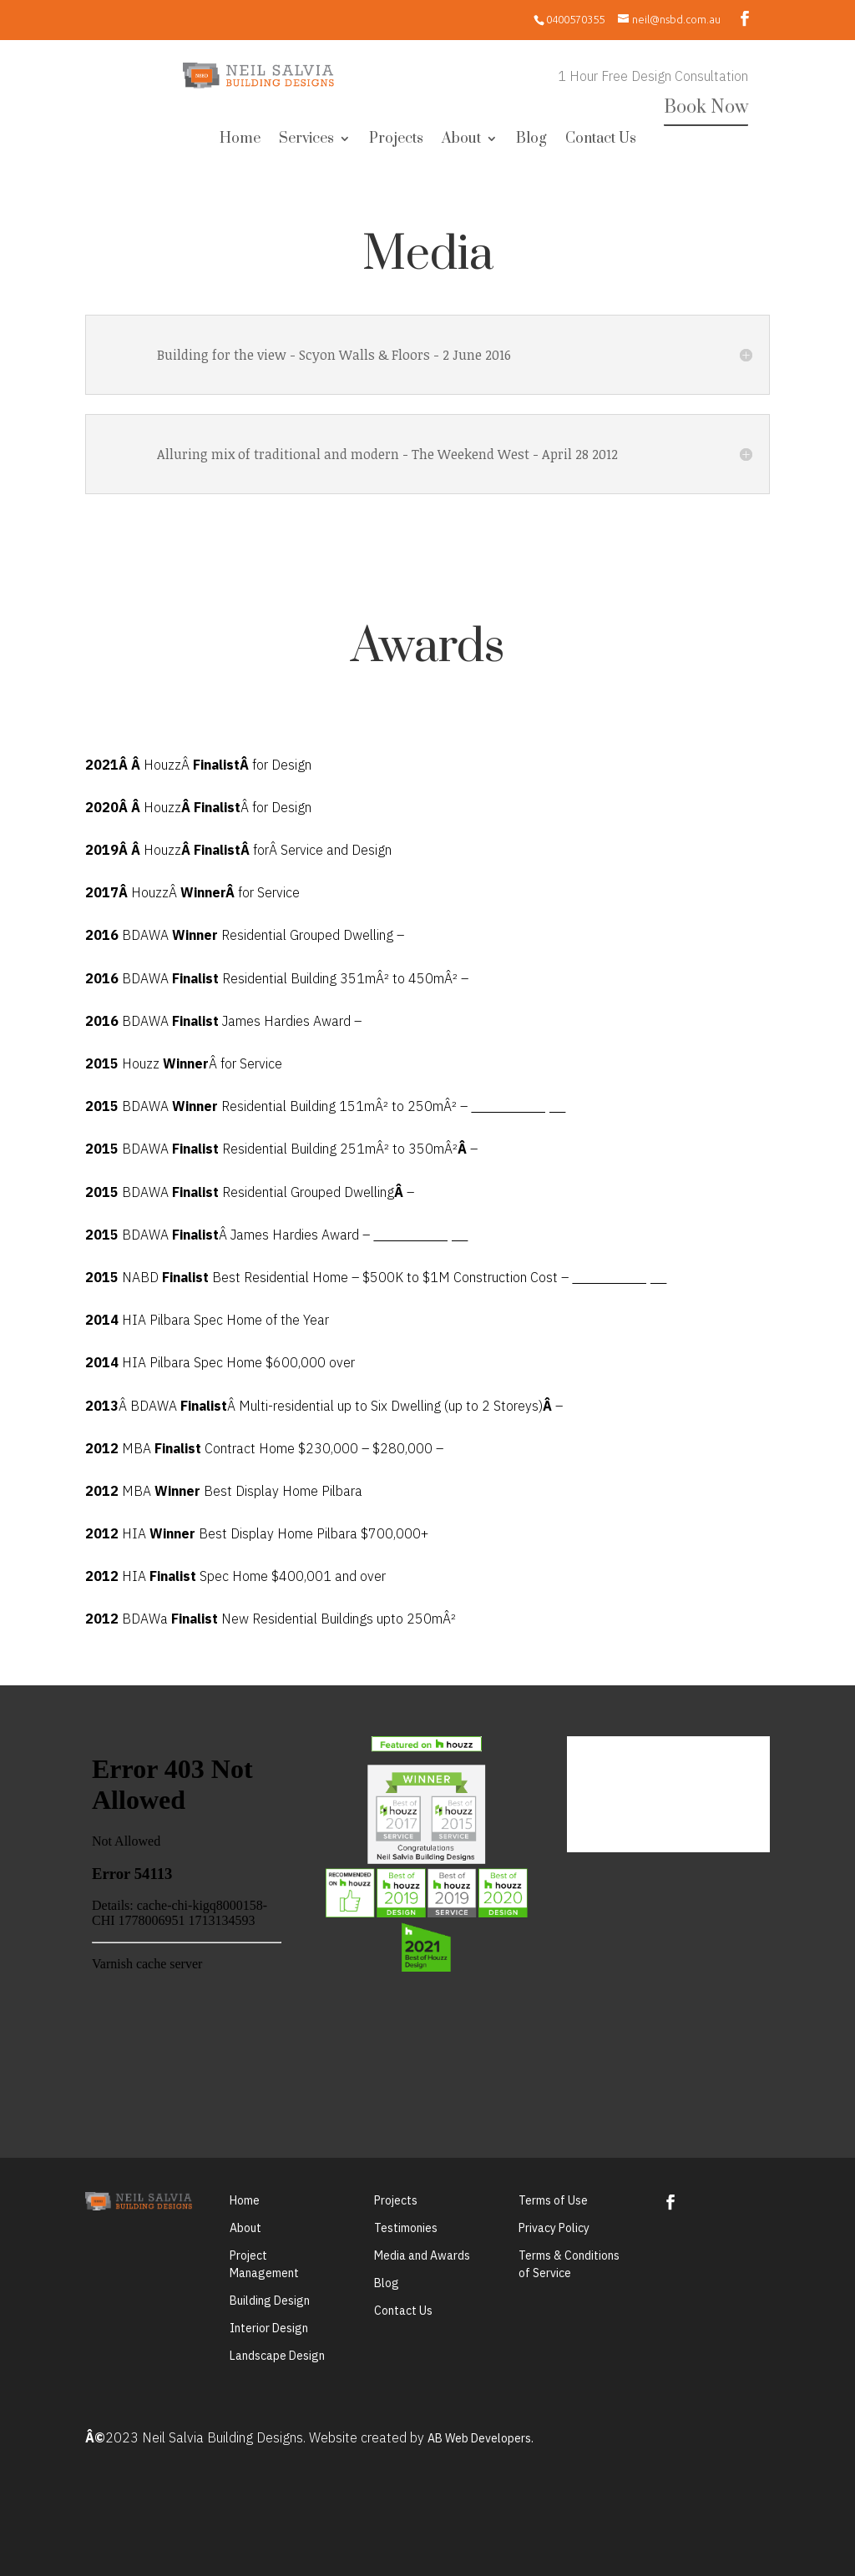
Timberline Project (518, 1106)
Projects (396, 140)
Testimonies (406, 2227)
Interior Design (269, 2328)
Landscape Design (277, 2355)
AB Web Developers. (481, 2438)
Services (306, 140)
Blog (531, 140)
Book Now (706, 107)
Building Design (270, 2300)
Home (240, 140)
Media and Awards (422, 2255)
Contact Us (600, 140)
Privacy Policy (554, 2227)
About (461, 140)
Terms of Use (553, 2200)
